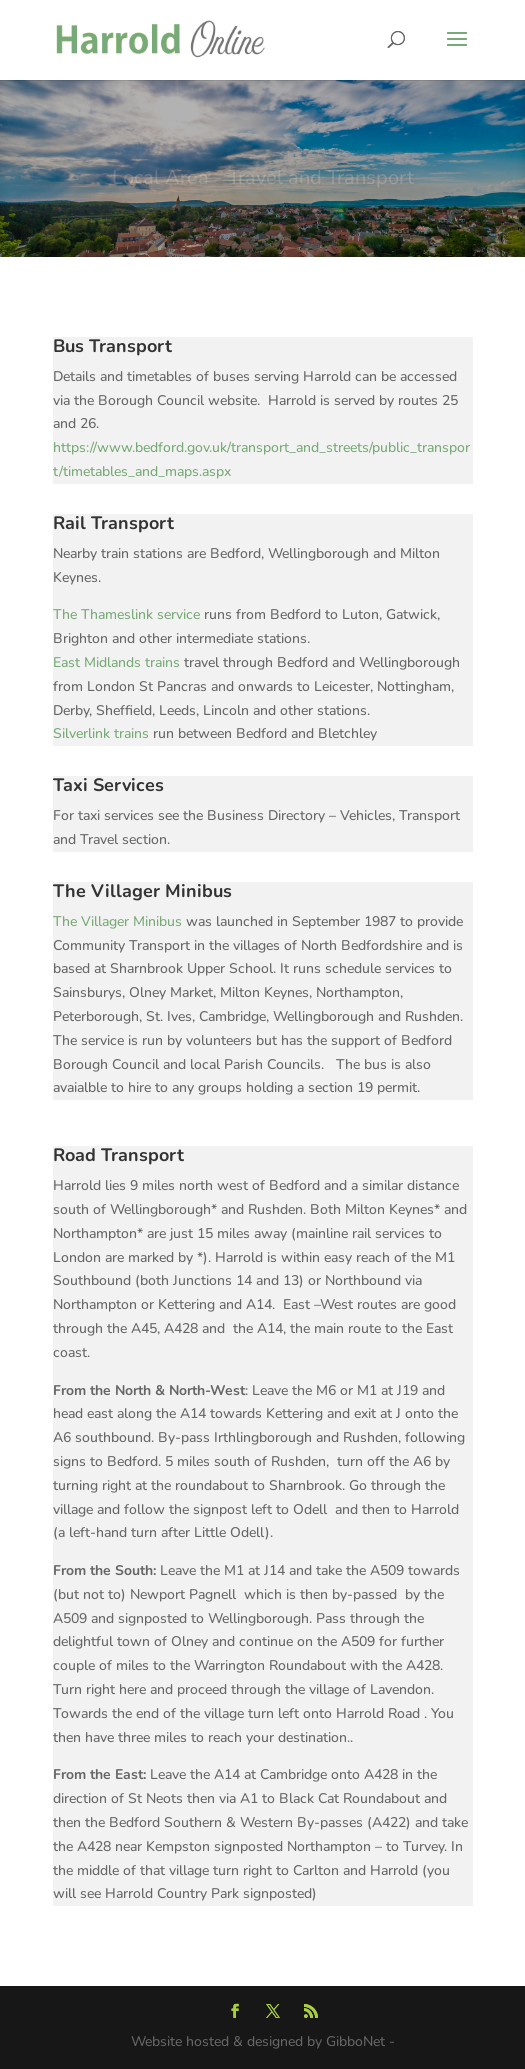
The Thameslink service (128, 614)
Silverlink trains (103, 733)
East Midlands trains (116, 662)
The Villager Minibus (117, 921)
